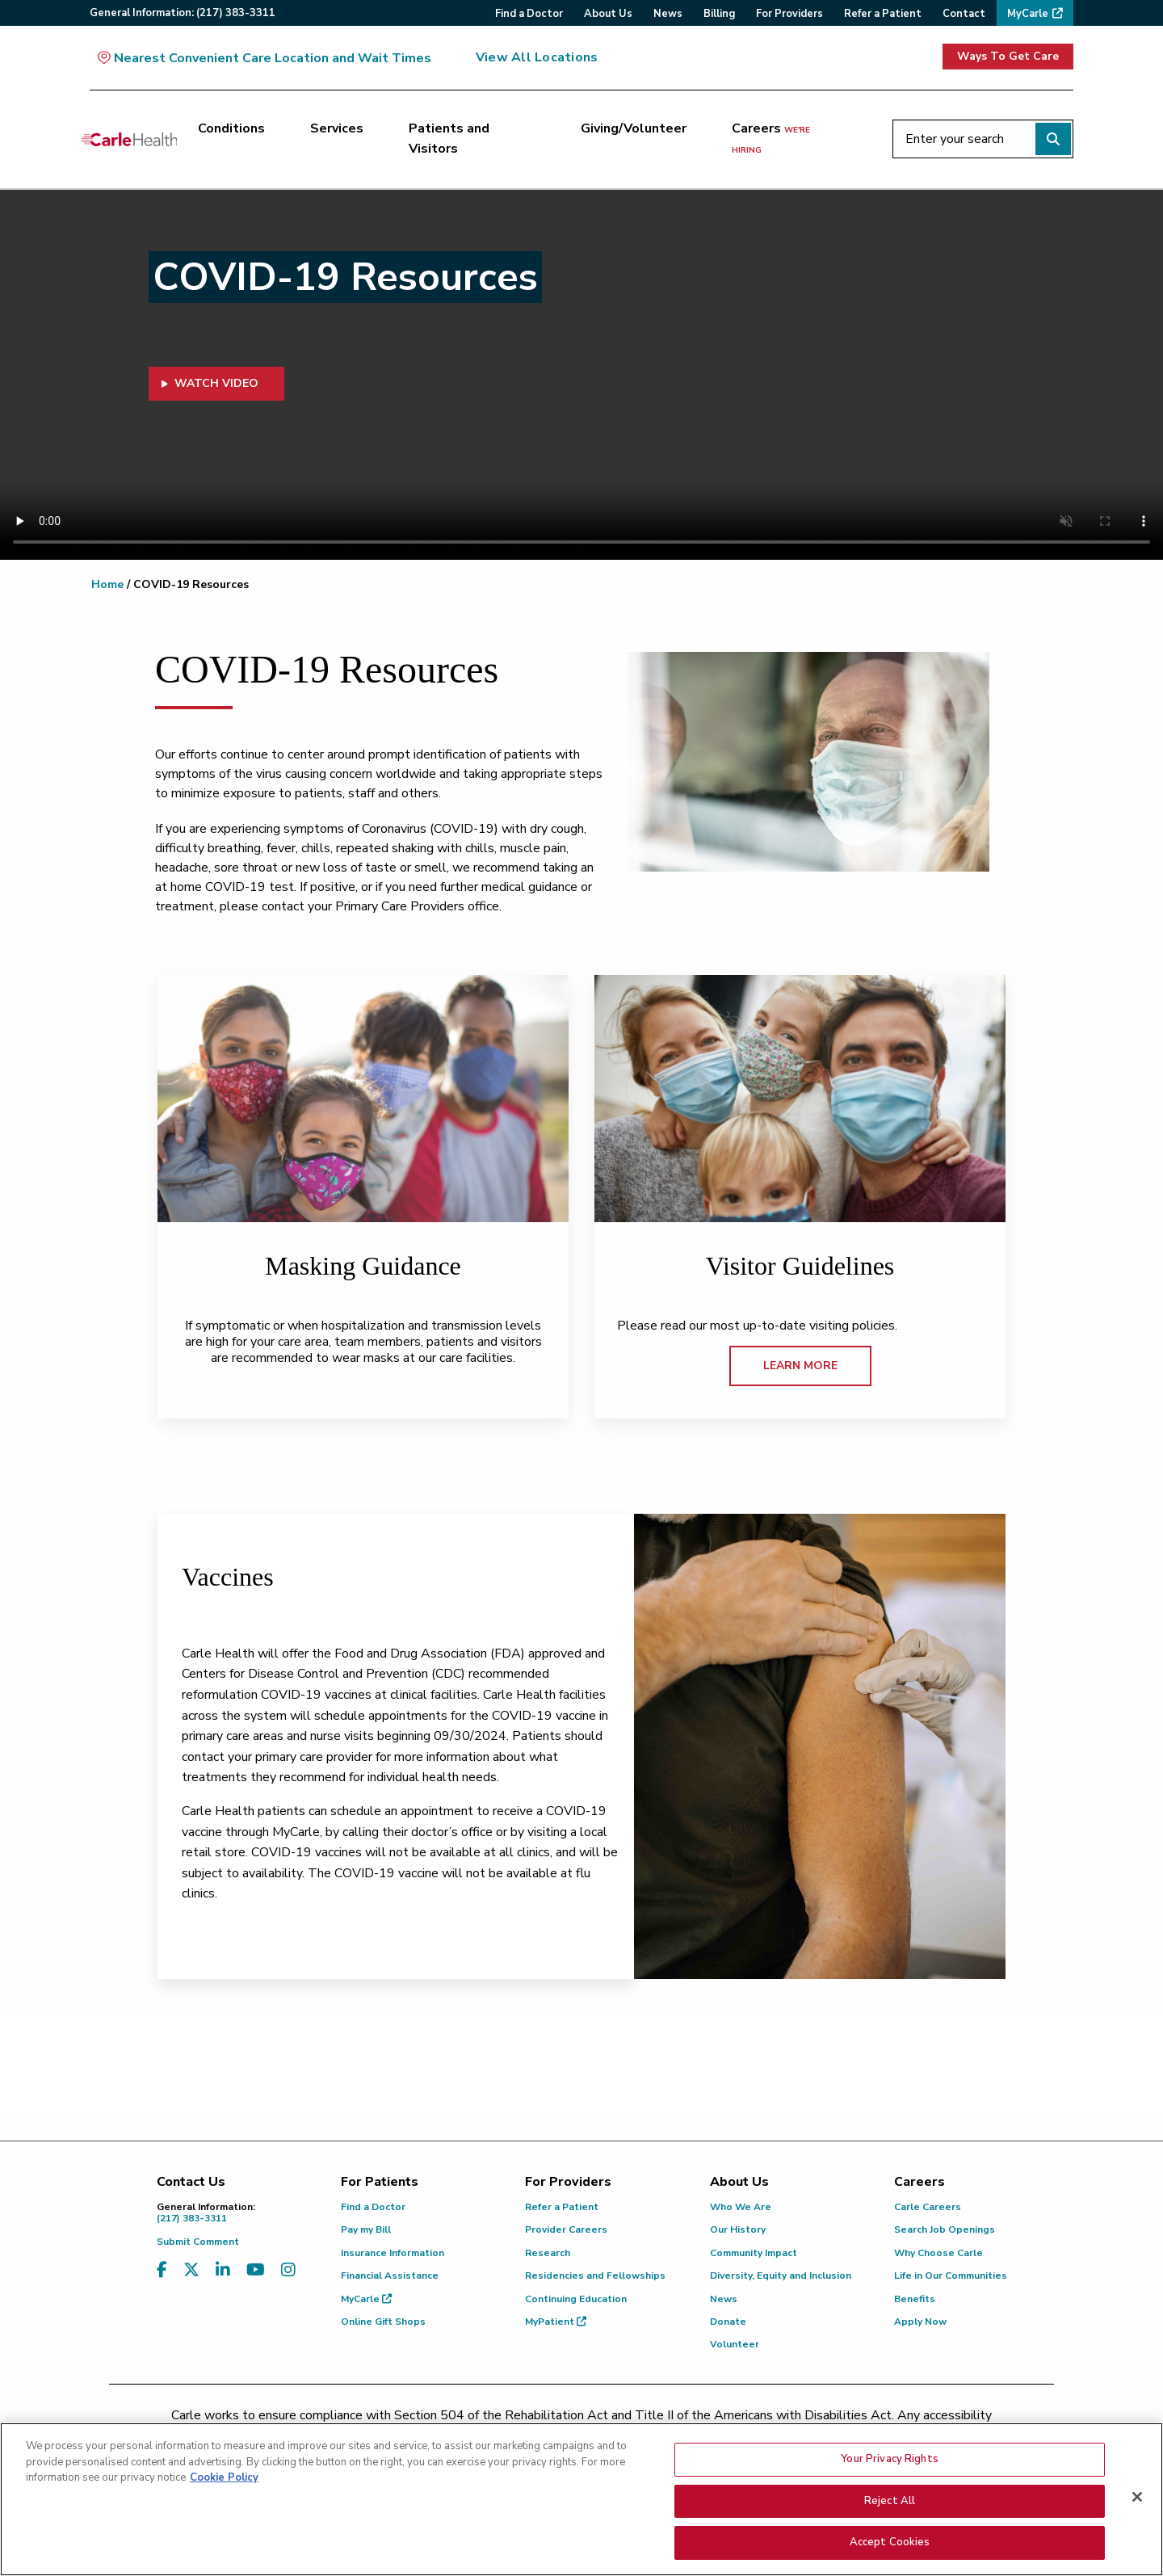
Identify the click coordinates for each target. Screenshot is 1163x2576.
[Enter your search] (982, 139)
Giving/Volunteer (633, 128)
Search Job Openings (944, 2229)
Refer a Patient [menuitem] (883, 13)
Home (107, 584)
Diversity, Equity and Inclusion (780, 2275)
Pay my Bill (366, 2229)
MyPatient (555, 2321)
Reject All (889, 2501)
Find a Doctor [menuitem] (529, 13)
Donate (728, 2321)
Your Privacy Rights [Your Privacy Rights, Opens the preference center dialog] (889, 2459)
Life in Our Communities (950, 2275)
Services (336, 128)
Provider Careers (566, 2229)
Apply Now (920, 2321)
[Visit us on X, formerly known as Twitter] (191, 2270)
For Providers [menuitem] (789, 13)
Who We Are (740, 2206)
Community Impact (753, 2252)
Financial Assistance (390, 2275)
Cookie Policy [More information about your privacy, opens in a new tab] (224, 2477)
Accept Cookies (890, 2542)
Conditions (231, 128)
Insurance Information (392, 2252)
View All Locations (537, 57)
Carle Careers (927, 2206)
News (723, 2298)
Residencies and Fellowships (595, 2275)
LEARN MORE (800, 1365)
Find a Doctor (373, 2206)
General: (182, 13)
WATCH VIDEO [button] (210, 383)
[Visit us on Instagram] (288, 2270)
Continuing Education (576, 2298)
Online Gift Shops (383, 2321)
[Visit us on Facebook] (162, 2270)
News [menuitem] (667, 13)
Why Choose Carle (938, 2252)
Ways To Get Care (1008, 56)
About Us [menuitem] (608, 13)
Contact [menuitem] (964, 13)
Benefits (914, 2298)
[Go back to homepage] (129, 139)
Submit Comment (198, 2241)
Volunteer (734, 2344)
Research (547, 2252)
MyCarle (366, 2298)
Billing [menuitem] (719, 13)
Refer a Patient (561, 2206)
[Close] (1137, 2497)
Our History (738, 2229)
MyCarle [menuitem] (1027, 13)
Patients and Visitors (449, 139)
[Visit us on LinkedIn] (223, 2270)
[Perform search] (1053, 139)
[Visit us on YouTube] (255, 2270)
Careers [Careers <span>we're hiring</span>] (771, 138)
